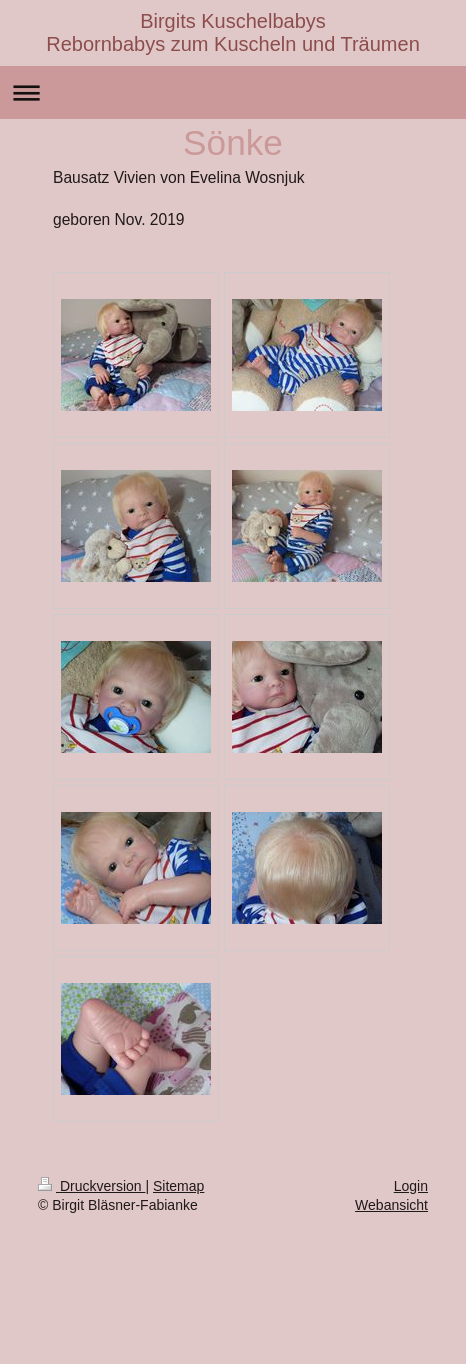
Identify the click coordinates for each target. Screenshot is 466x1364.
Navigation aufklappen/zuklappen (233, 92)
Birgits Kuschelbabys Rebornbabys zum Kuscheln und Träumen (233, 32)
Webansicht (391, 1205)
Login (411, 1186)
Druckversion (91, 1186)
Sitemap (178, 1186)
